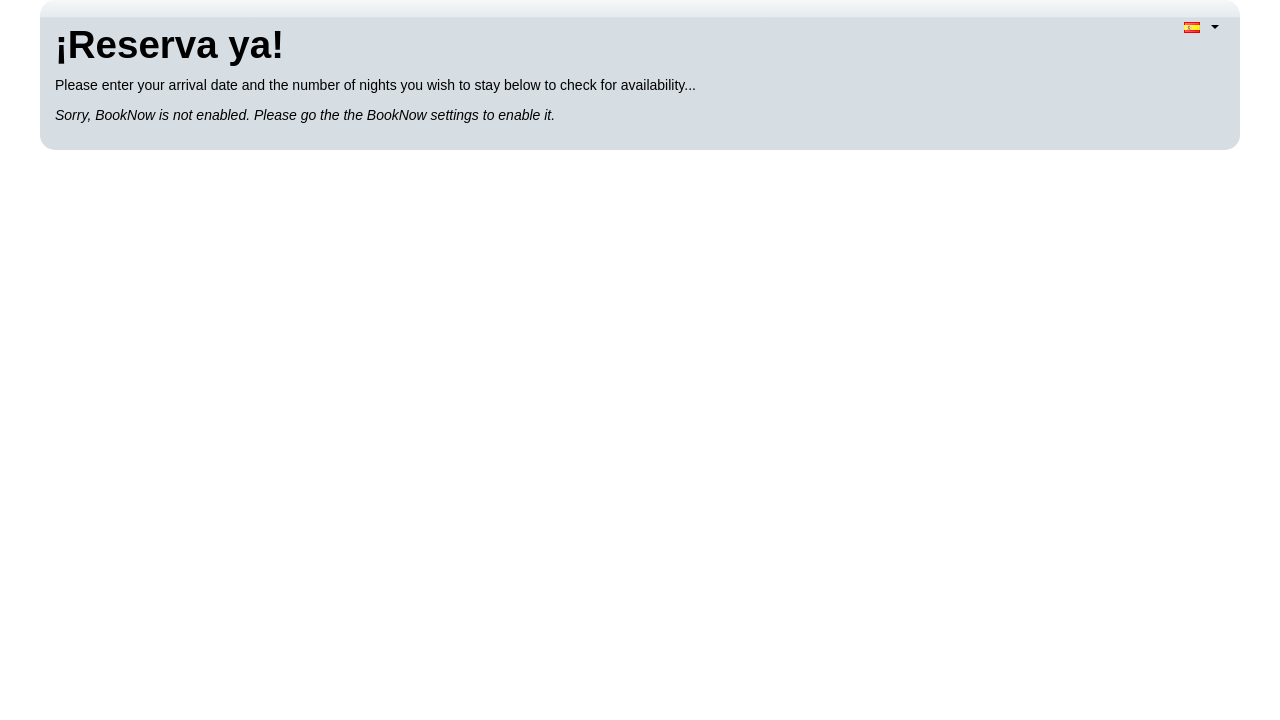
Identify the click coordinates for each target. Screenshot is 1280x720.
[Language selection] (1201, 26)
